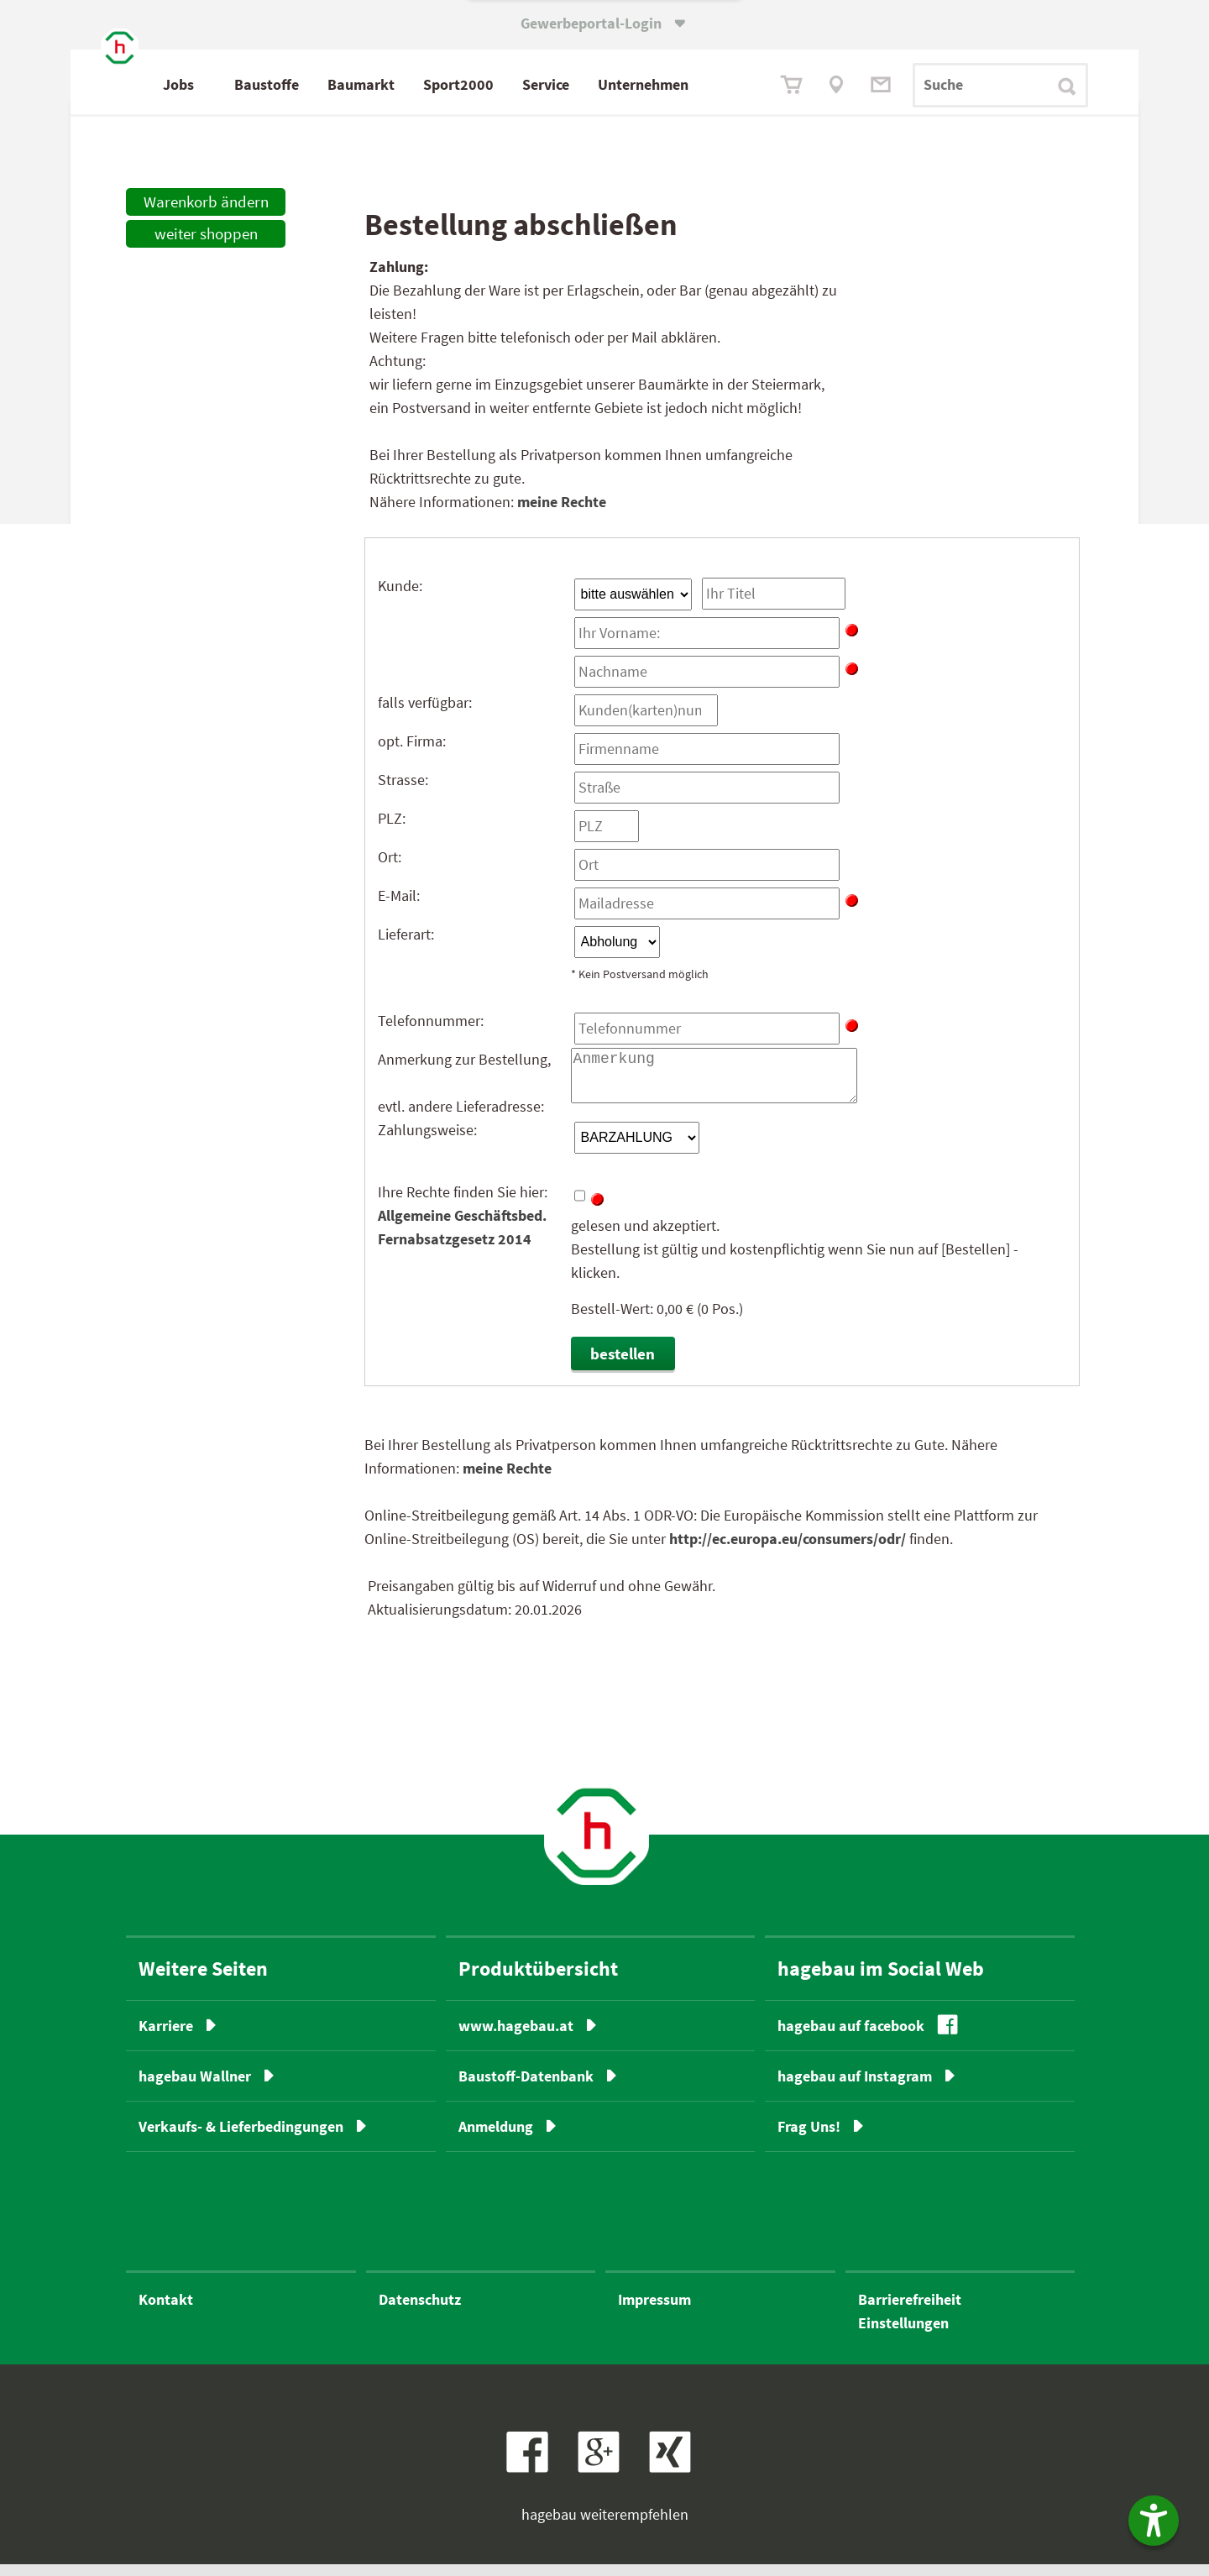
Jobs (249, 84)
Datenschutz (420, 2311)
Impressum (654, 2311)
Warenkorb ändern (206, 212)
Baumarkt (432, 84)
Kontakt (166, 2311)
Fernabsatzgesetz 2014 (454, 1249)
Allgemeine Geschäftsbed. (462, 1226)
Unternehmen (714, 84)
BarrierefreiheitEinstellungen (909, 2322)
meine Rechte (561, 511)
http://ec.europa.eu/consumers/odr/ (787, 1550)
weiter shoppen (206, 243)
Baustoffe (338, 84)
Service (617, 84)
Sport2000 (530, 84)
